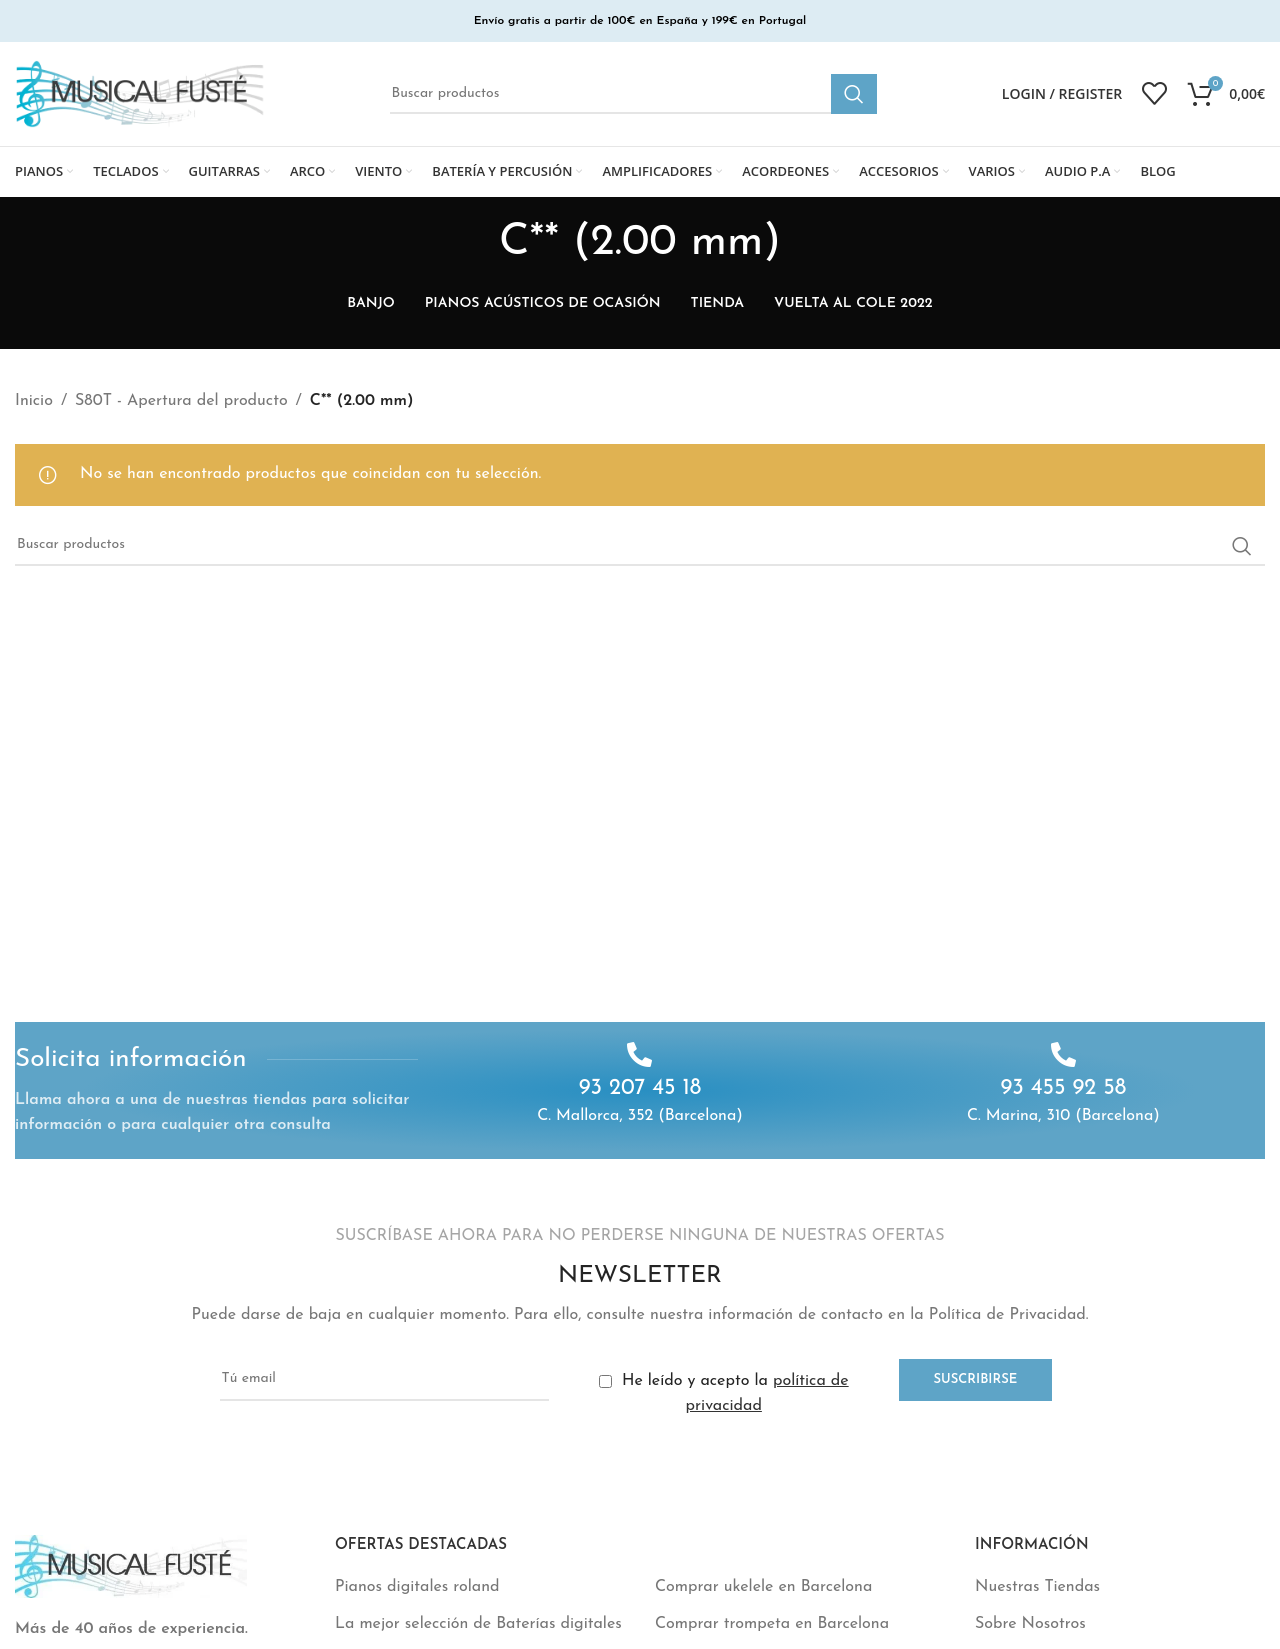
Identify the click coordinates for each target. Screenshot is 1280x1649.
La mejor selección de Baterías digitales (478, 1624)
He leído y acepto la (724, 1394)
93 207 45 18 (640, 1088)
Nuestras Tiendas (1037, 1587)
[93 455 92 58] (1063, 1054)
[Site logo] (140, 93)
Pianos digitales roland (417, 1587)
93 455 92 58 (1063, 1088)
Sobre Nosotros (1030, 1624)
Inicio (34, 401)
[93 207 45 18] (639, 1054)
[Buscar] (634, 94)
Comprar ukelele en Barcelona (763, 1587)
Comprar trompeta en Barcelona (772, 1624)
